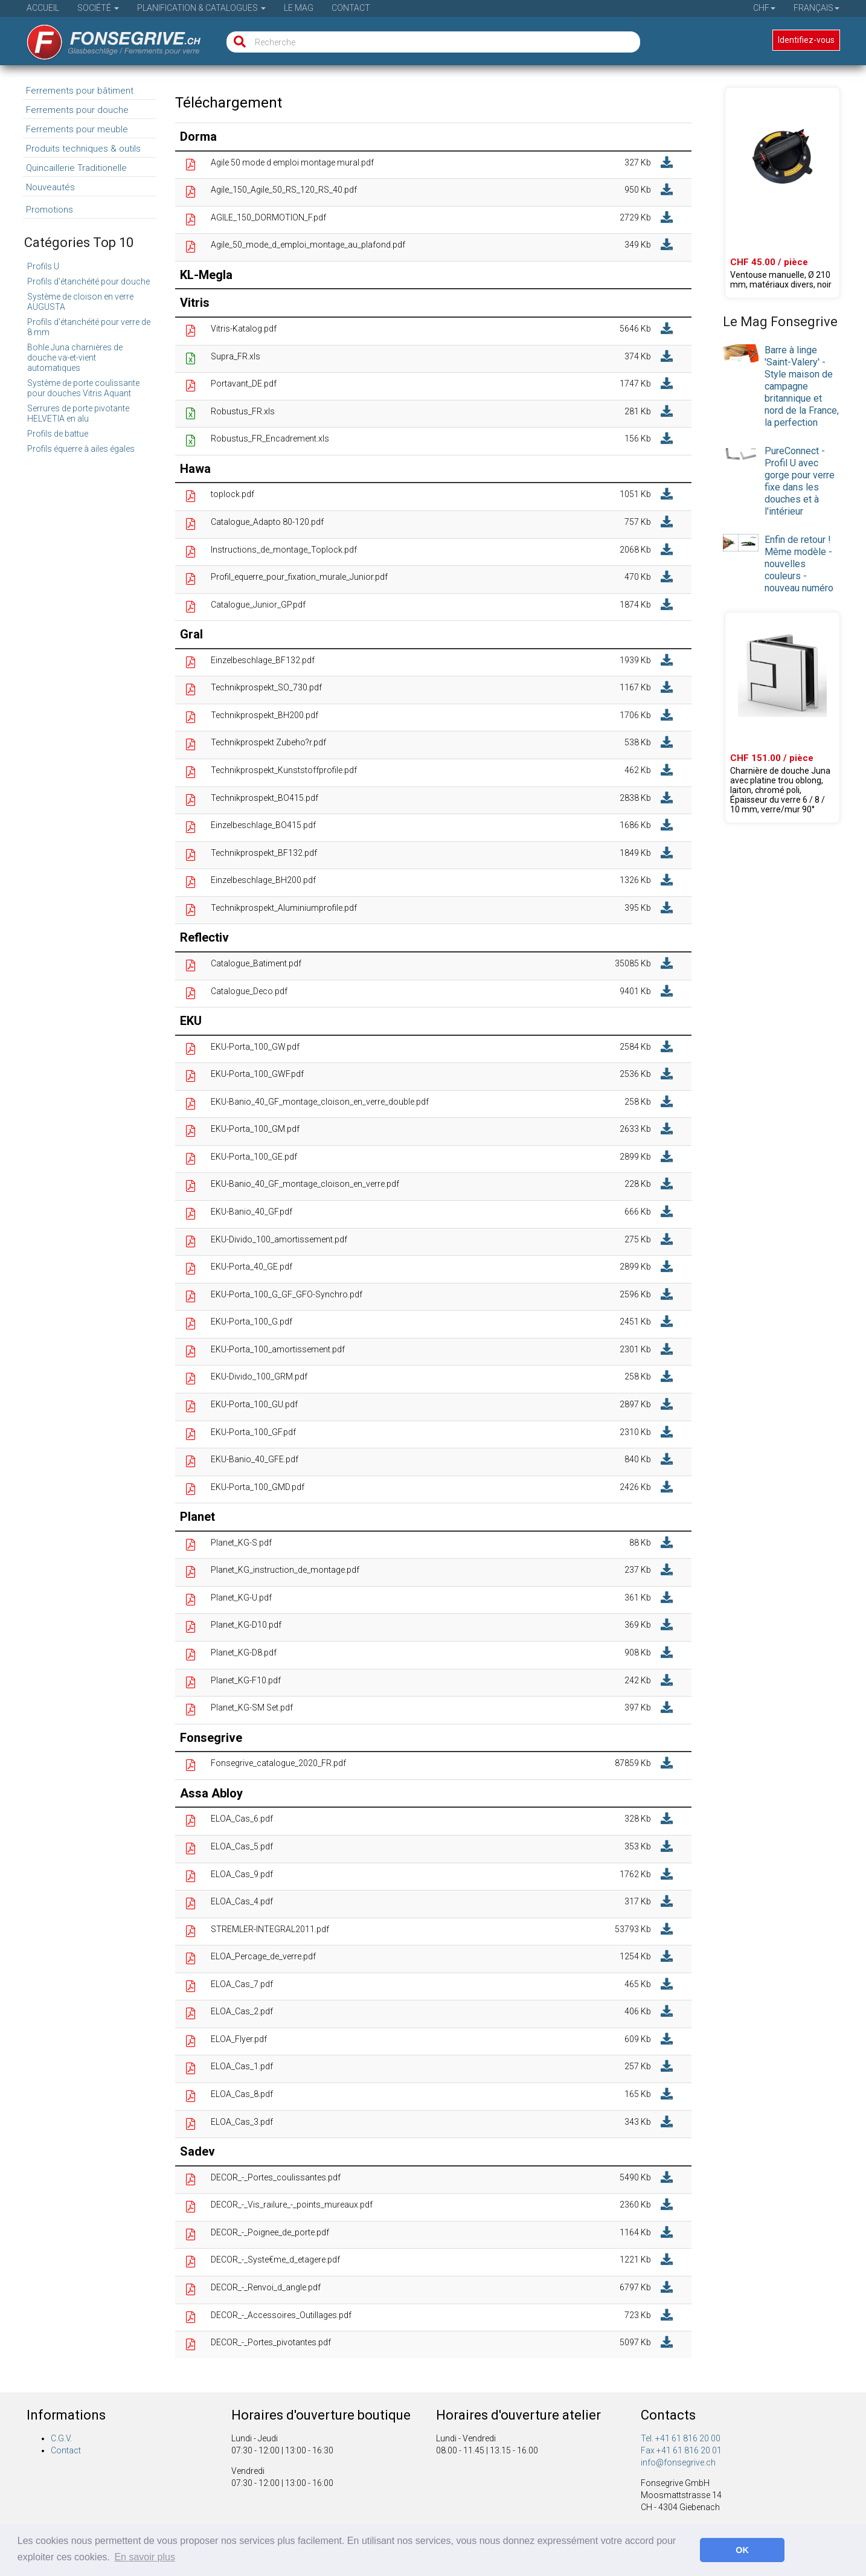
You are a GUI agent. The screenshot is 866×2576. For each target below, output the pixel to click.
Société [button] (98, 8)
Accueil (43, 8)
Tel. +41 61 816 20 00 (680, 2438)
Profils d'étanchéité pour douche (88, 281)
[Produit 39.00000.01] (782, 717)
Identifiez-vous (806, 40)
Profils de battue (57, 433)
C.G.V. (61, 2438)
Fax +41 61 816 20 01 (681, 2450)
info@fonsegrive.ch (678, 2462)
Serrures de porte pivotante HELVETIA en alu (78, 413)
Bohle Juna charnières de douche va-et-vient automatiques (75, 357)
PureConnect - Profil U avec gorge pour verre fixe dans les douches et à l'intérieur (800, 481)
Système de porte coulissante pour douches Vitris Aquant (83, 388)
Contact (351, 8)
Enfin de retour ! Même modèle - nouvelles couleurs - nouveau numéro (799, 564)
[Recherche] (237, 42)
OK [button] (742, 2550)
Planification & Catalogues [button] (201, 8)
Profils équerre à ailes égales (81, 449)
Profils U (43, 266)
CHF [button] (764, 8)
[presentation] (741, 353)
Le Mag (298, 8)
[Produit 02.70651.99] (782, 193)
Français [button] (816, 8)
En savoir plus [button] (144, 2557)
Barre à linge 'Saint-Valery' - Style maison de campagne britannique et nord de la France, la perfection (802, 386)
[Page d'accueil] (105, 38)
